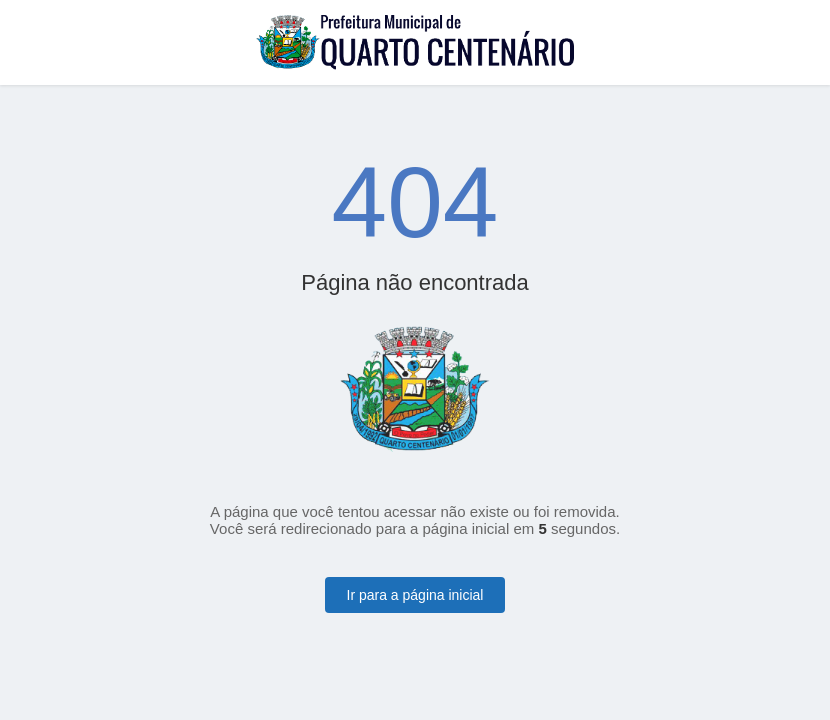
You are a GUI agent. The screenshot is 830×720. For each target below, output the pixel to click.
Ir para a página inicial (415, 595)
